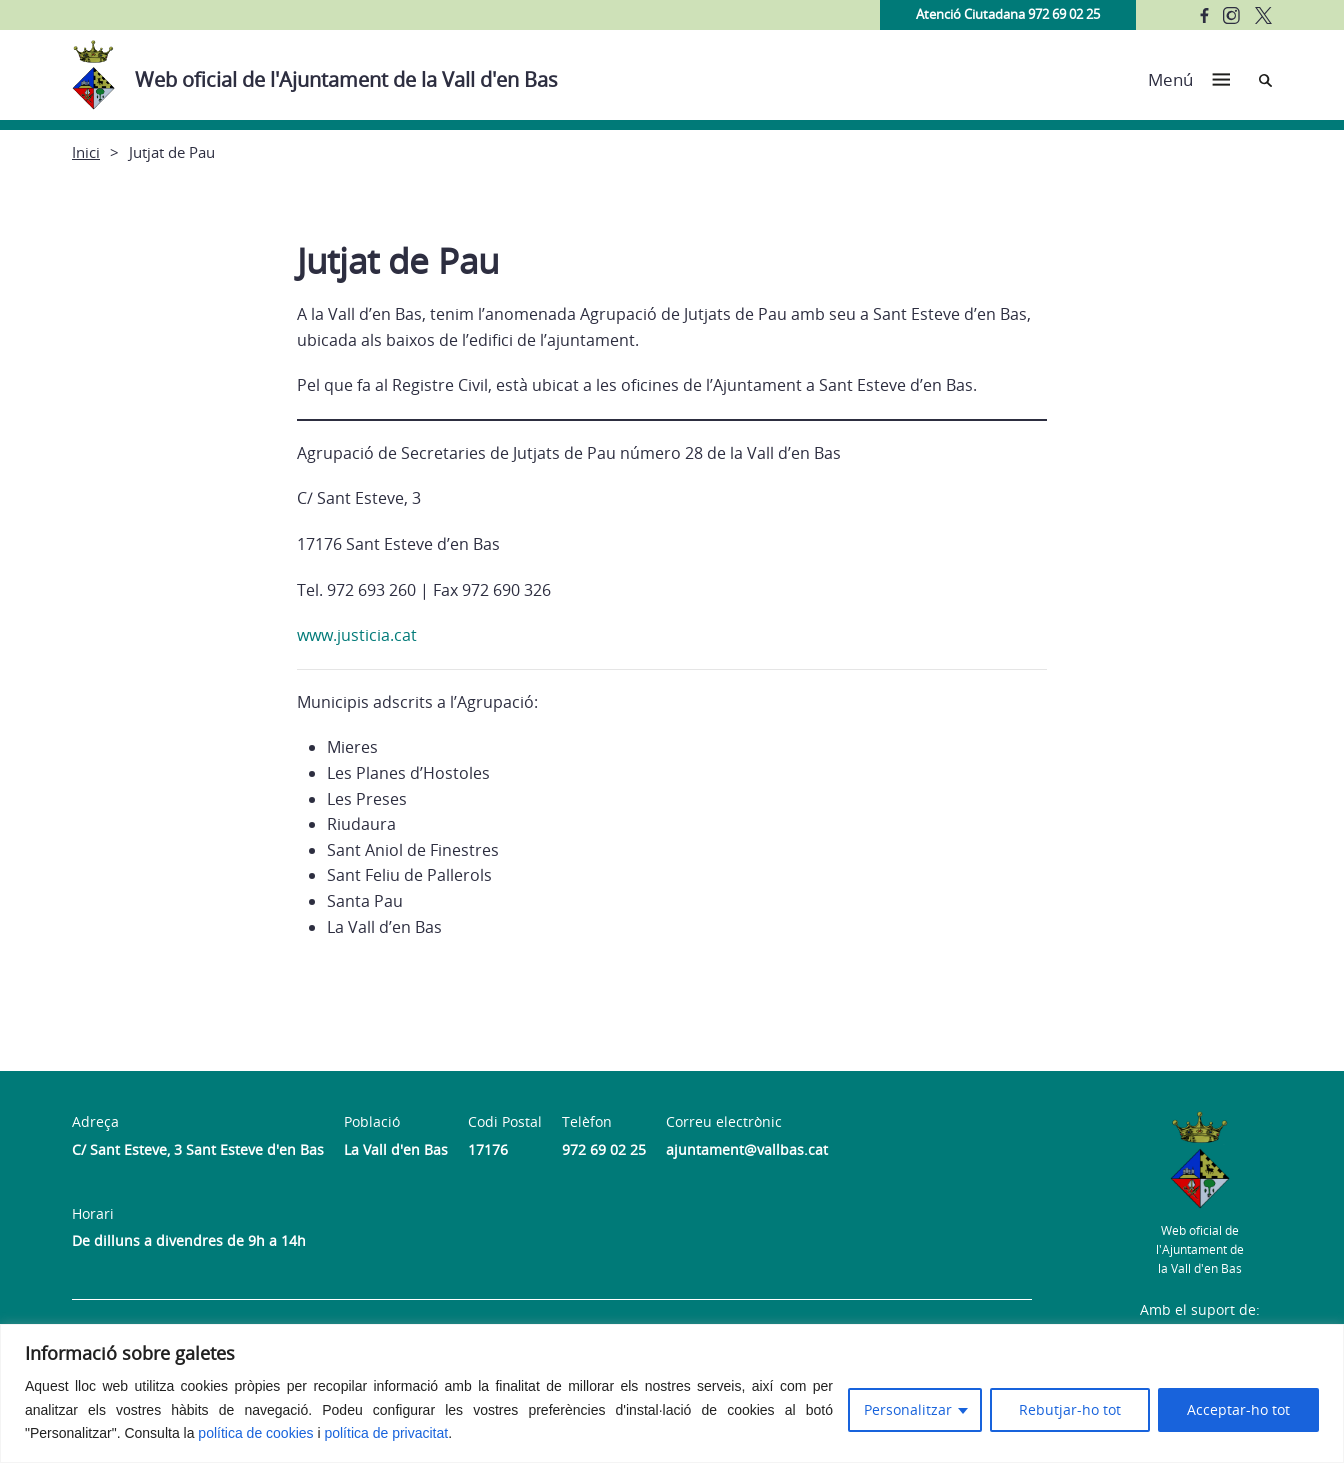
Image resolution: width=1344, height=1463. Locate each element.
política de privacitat (386, 1433)
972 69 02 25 (604, 1149)
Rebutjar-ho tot (1070, 1409)
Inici (86, 152)
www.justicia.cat (359, 635)
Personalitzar (908, 1409)
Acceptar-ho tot (1238, 1409)
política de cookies (255, 1433)
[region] (672, 1393)
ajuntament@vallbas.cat (747, 1149)
